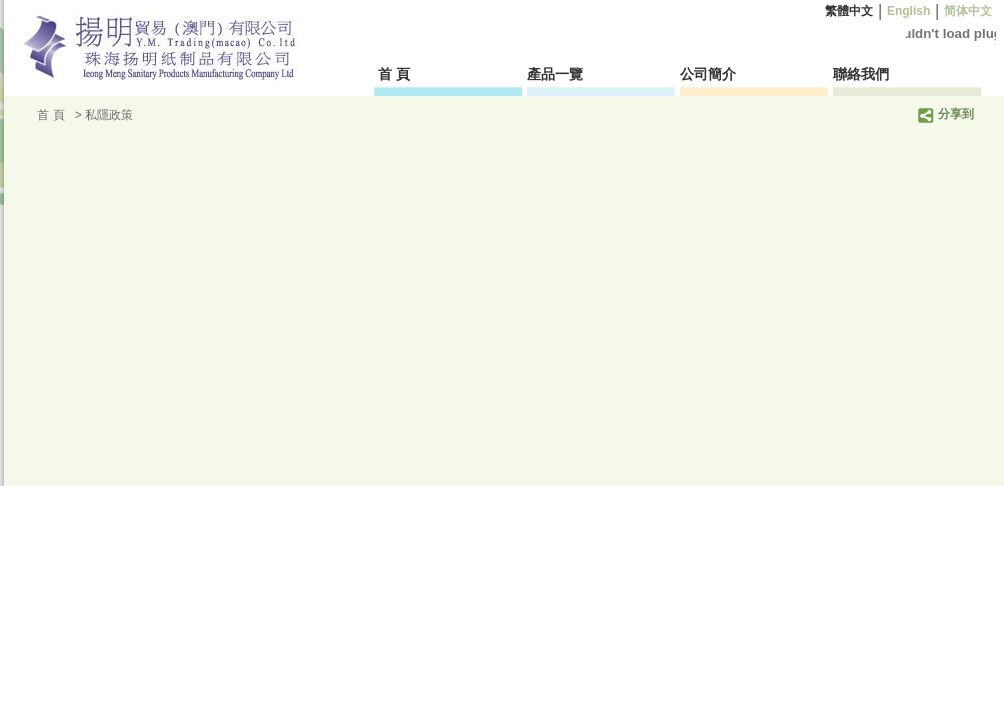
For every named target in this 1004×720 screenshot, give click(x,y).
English (909, 11)
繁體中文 (849, 11)
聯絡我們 (861, 74)
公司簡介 (708, 74)
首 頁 (396, 74)
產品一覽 (555, 74)
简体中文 (968, 11)
